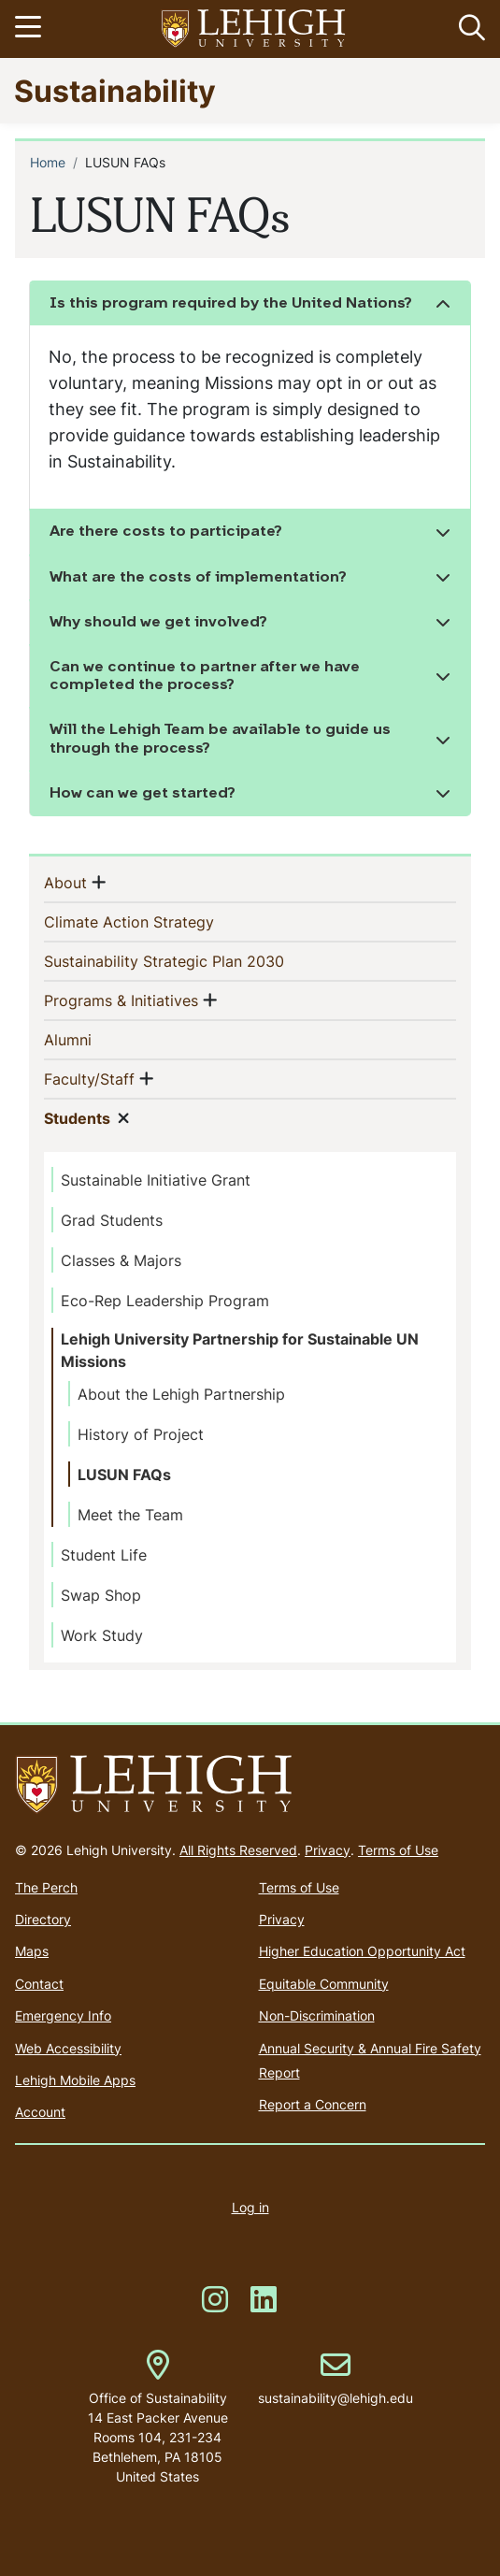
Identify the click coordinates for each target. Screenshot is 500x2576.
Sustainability (115, 90)
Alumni (98, 1039)
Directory (43, 1919)
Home (47, 162)
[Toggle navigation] (31, 29)
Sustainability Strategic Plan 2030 (194, 960)
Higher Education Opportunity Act (362, 1951)
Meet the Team (130, 1514)
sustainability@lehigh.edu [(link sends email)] (335, 2379)
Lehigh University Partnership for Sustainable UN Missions (240, 1350)
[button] (468, 28)
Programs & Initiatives (121, 999)
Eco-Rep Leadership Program (165, 1300)
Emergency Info (63, 2015)
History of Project (141, 1434)
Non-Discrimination (317, 2015)
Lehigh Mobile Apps (75, 2080)
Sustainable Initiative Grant (155, 1180)
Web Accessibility (68, 2048)
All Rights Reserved (238, 1850)
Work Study (102, 1635)
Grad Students (112, 1220)
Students (77, 1117)
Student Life (104, 1555)
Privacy (327, 1850)
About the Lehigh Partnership (181, 1394)
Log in (250, 2207)
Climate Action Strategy (159, 921)
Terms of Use (398, 1850)
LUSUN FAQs (124, 1474)
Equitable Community (324, 1984)
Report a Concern (312, 2104)
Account (40, 2112)
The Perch (46, 1887)
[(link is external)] (215, 2305)
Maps (32, 1951)
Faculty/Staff (89, 1078)
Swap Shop (101, 1595)
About (65, 882)
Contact (39, 1984)
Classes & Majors (121, 1260)
